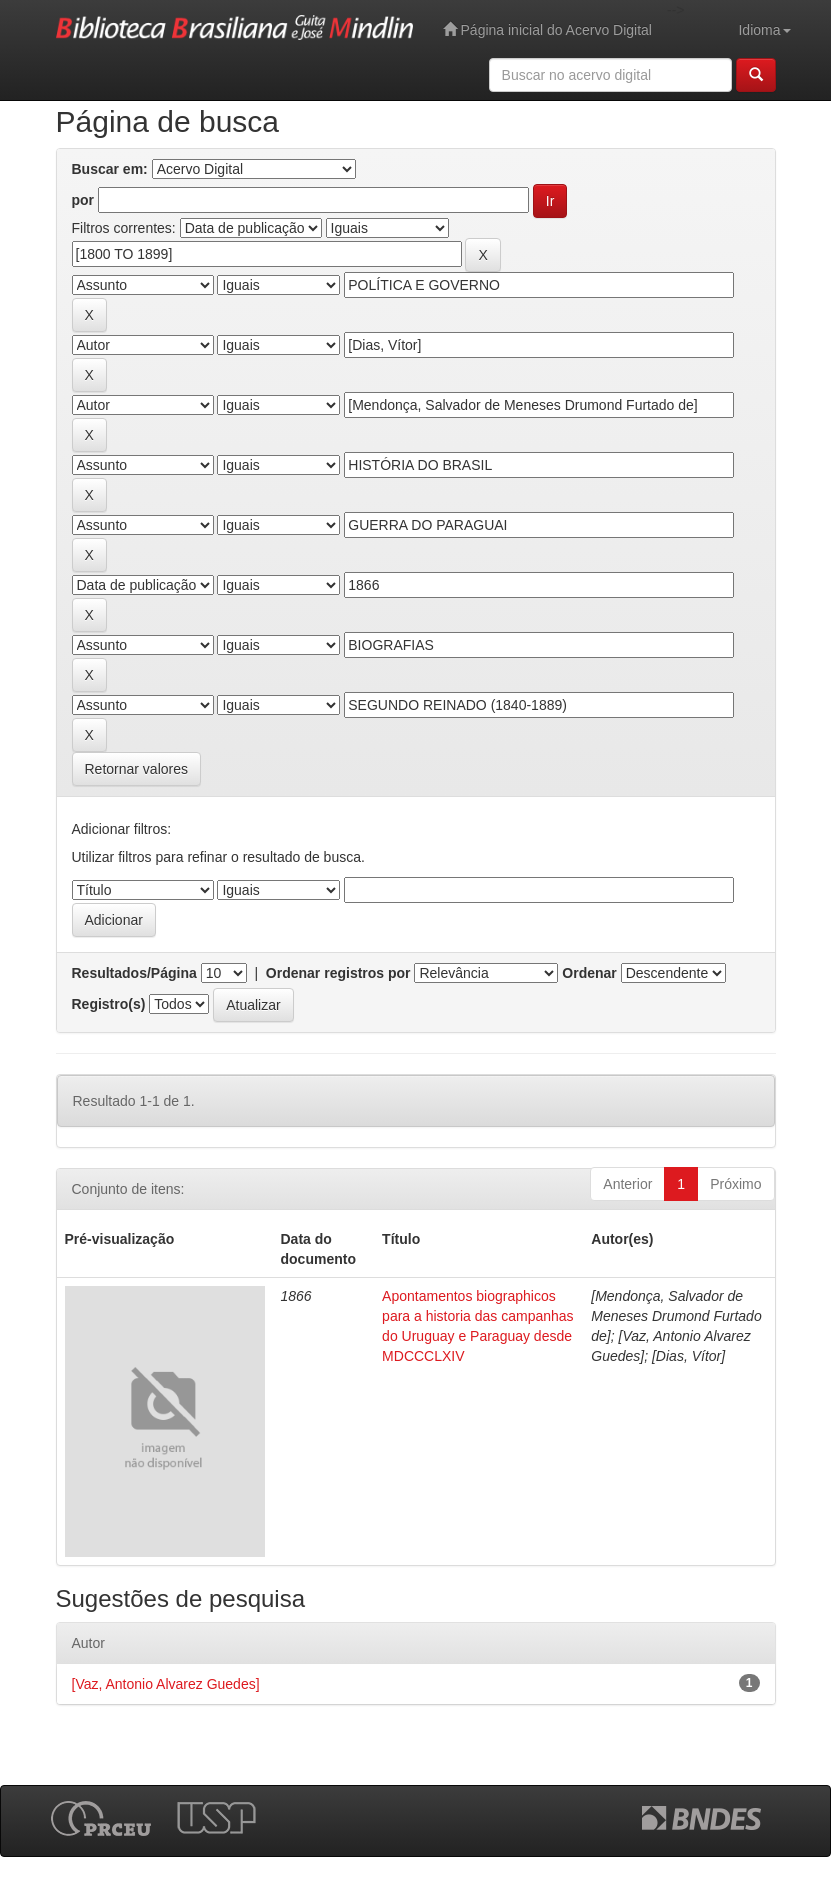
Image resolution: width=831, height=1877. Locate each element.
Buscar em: (110, 169)
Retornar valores (137, 769)
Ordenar (589, 973)
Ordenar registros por (338, 973)
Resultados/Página (134, 973)
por (83, 200)
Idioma (764, 30)
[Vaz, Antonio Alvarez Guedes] (166, 1684)
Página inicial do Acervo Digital (547, 29)
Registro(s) (109, 1004)
